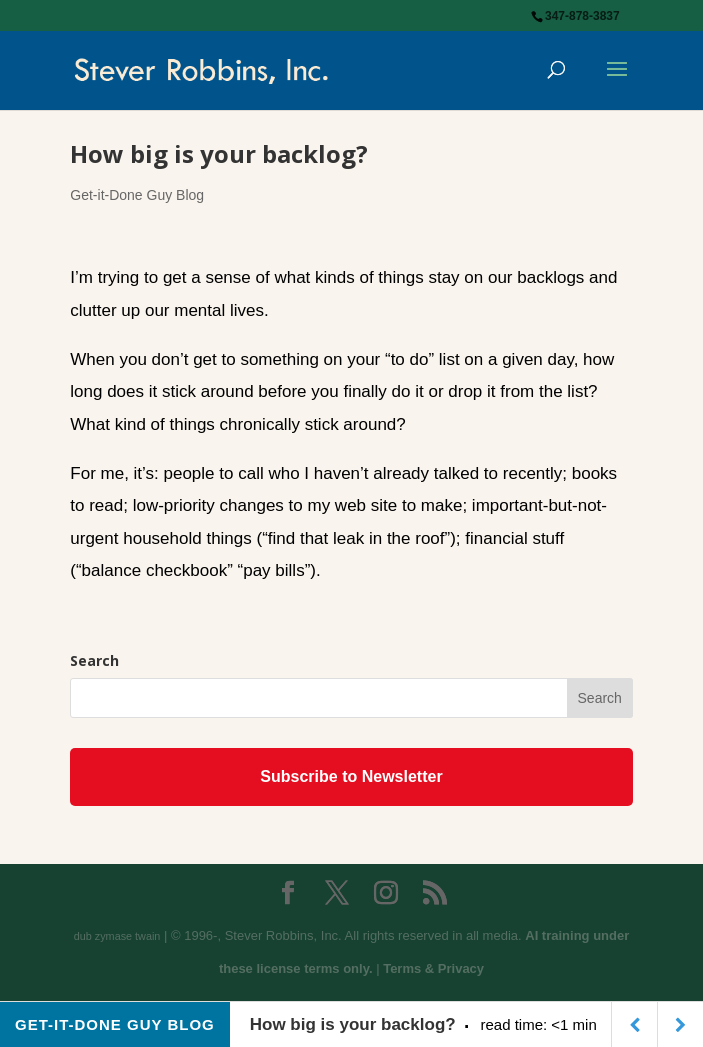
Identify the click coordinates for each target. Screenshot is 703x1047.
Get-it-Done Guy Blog (137, 195)
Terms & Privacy (433, 968)
